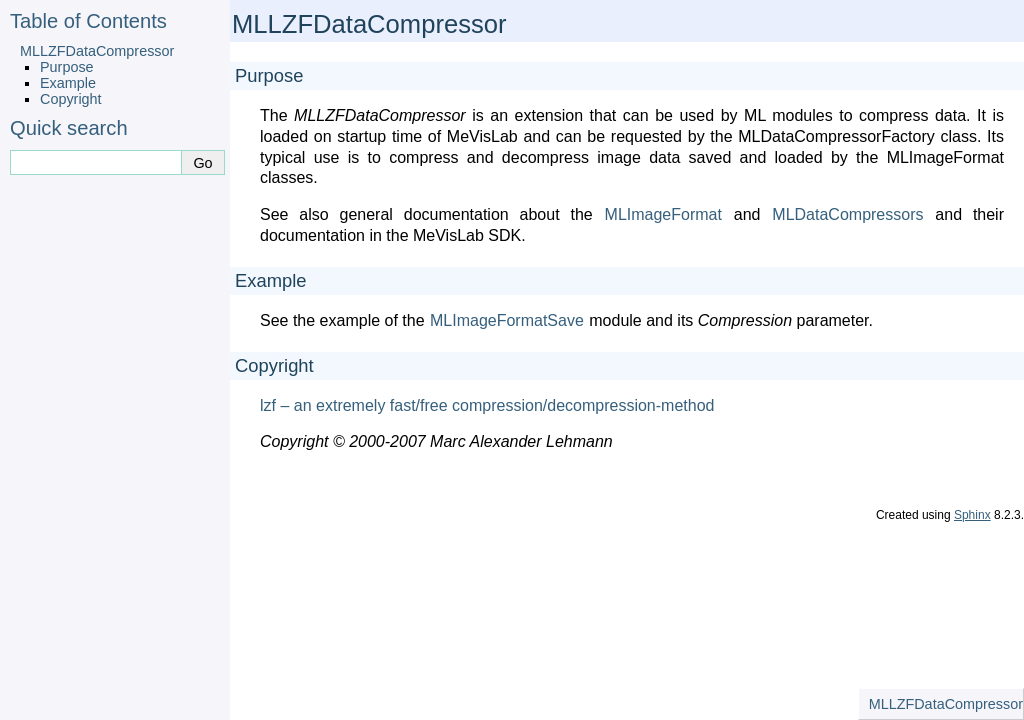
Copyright (71, 99)
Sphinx (972, 515)
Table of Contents (88, 21)
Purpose (67, 67)
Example (68, 83)
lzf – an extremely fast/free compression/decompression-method (487, 405)
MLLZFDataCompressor (97, 51)
